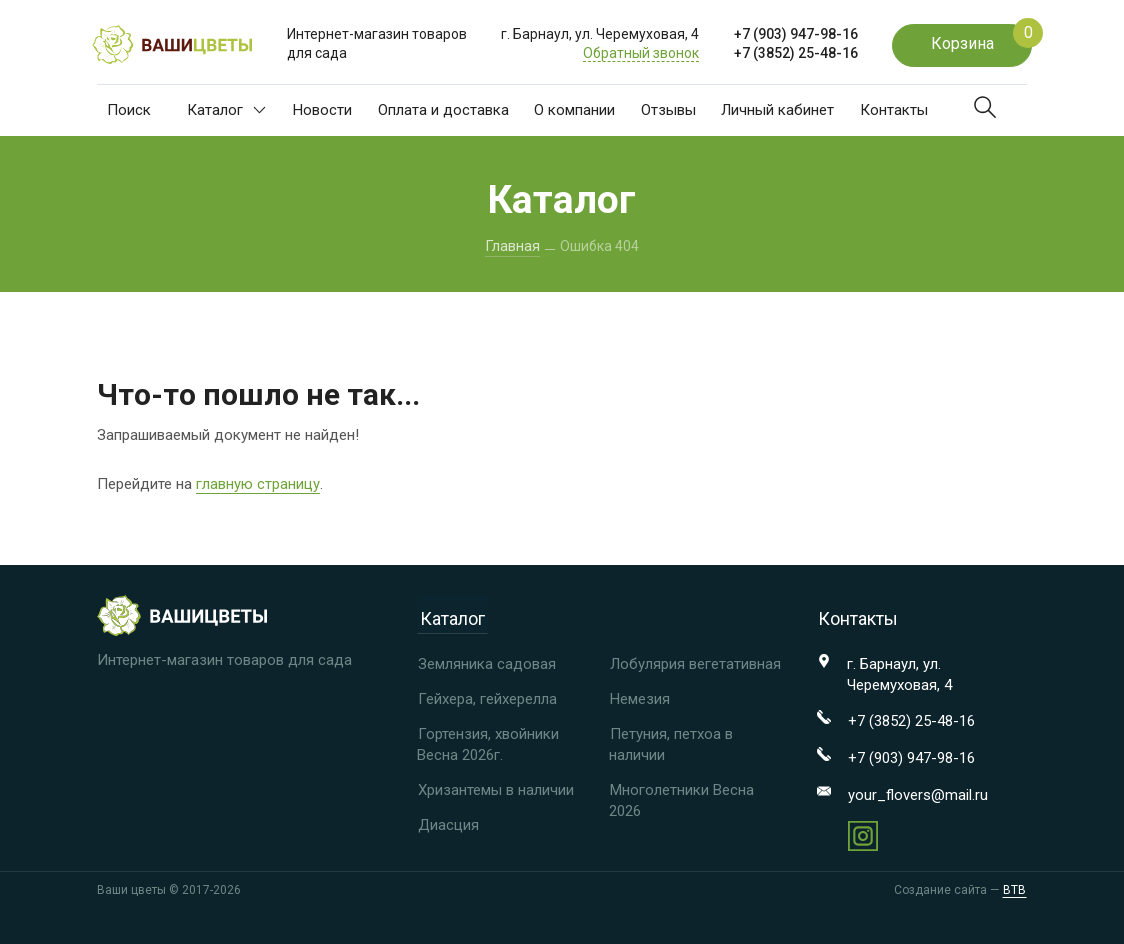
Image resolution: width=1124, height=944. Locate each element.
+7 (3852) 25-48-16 (796, 53)
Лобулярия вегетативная (695, 664)
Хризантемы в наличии (496, 790)
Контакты (894, 110)
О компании (574, 110)
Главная (512, 246)
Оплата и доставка (443, 110)
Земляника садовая (487, 664)
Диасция (448, 825)
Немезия (640, 699)
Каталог (226, 110)
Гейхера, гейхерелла (487, 699)
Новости (322, 110)
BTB (1014, 891)
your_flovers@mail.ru (918, 795)
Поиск (129, 110)
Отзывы (668, 110)
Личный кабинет (777, 110)
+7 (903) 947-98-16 (796, 34)
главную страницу (258, 484)
